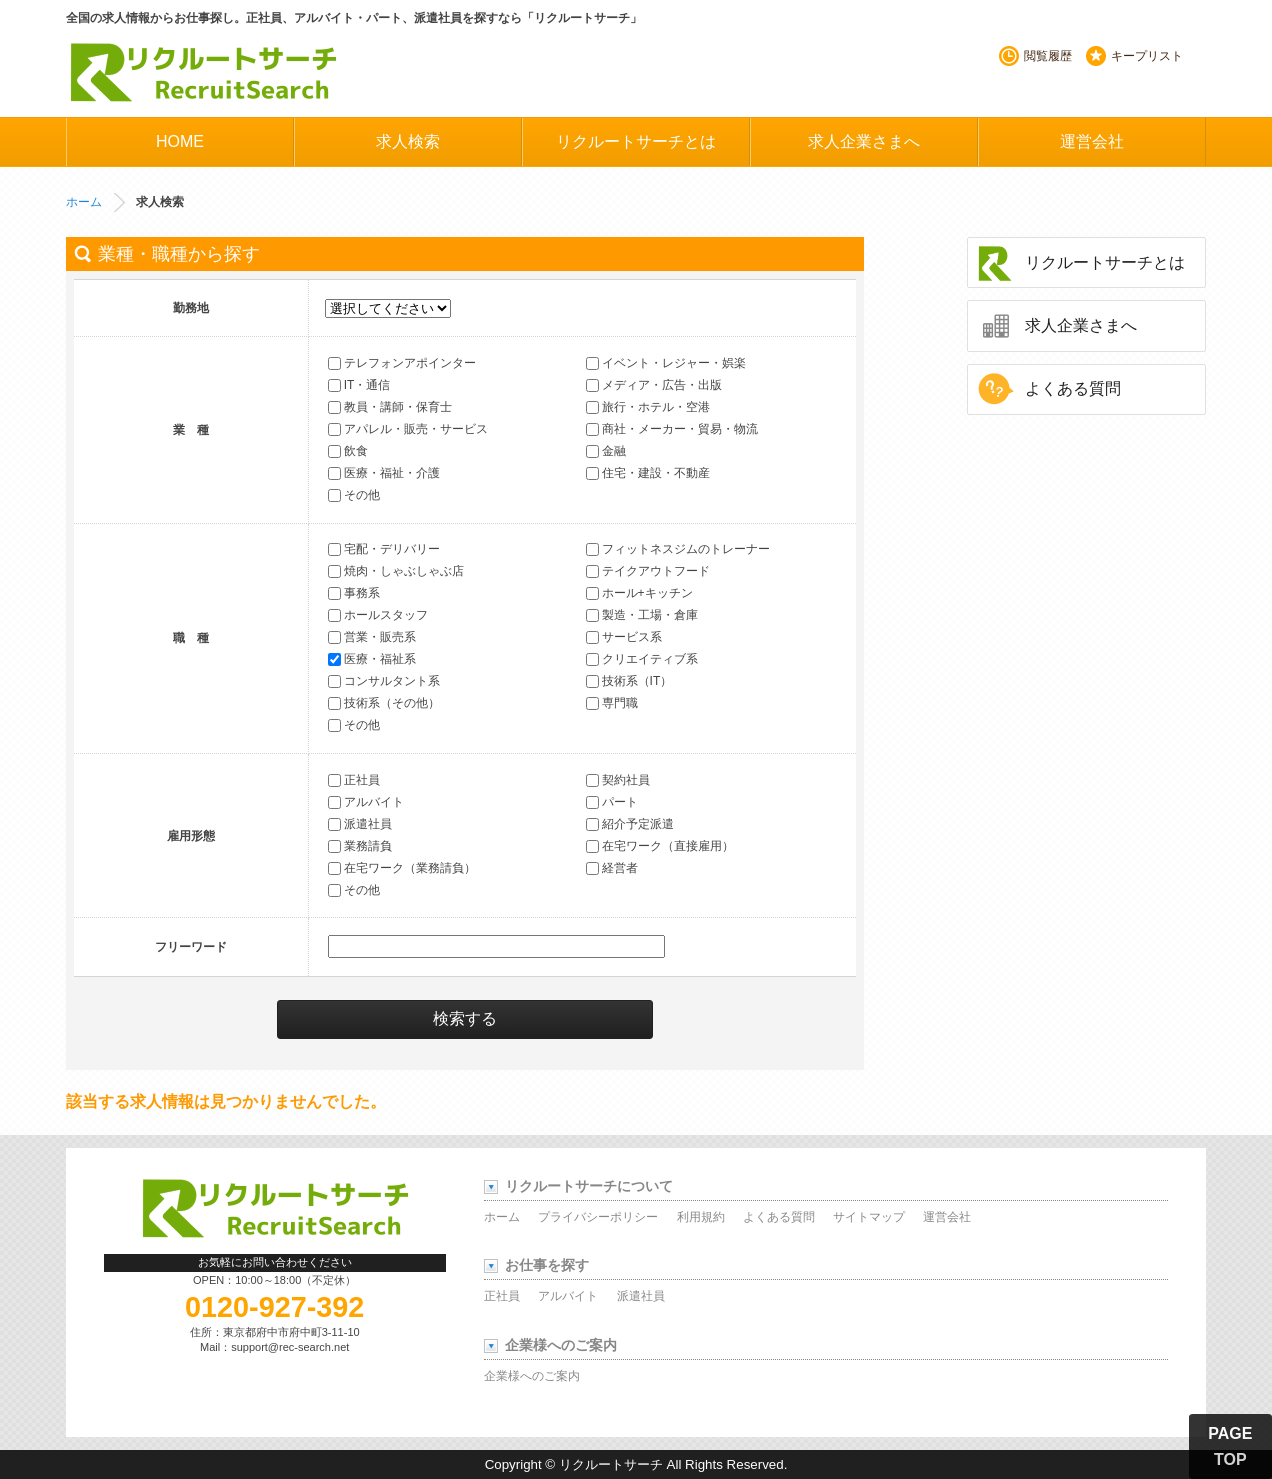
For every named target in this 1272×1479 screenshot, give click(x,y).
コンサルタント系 (384, 682)
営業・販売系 (372, 638)
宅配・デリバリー (384, 550)
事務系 (354, 594)
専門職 (612, 704)
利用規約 (701, 1217)
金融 (606, 451)
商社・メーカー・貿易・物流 (672, 429)
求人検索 (408, 141)
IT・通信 (359, 385)
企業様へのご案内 (532, 1376)
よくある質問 (1073, 388)
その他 (354, 495)
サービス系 (624, 638)
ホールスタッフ (378, 616)
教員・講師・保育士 (390, 407)
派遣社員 (360, 824)
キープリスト (1147, 56)
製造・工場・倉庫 (642, 616)
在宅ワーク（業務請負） (402, 868)
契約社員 (618, 780)
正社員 (354, 780)
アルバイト (366, 802)
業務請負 (360, 846)
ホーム (84, 202)
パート (612, 802)
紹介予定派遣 (630, 824)
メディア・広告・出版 (654, 385)
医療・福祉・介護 (384, 473)
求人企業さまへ (864, 141)
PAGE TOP (1230, 1446)
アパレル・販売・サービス (408, 429)
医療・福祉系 (372, 660)
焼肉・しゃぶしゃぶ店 (396, 572)
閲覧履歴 (1048, 56)
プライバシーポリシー (598, 1217)
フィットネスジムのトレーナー (678, 550)
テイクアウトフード (648, 572)
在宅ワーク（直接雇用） (660, 846)
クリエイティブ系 (642, 660)
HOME (180, 141)
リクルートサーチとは (636, 141)
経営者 (612, 868)
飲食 (348, 451)
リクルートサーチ (203, 73)
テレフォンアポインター (402, 363)
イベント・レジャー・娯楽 (666, 363)
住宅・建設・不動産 (648, 473)
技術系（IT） (629, 682)
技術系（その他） (384, 704)
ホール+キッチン (639, 594)
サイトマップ (869, 1217)
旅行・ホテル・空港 (648, 407)
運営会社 (1092, 141)
